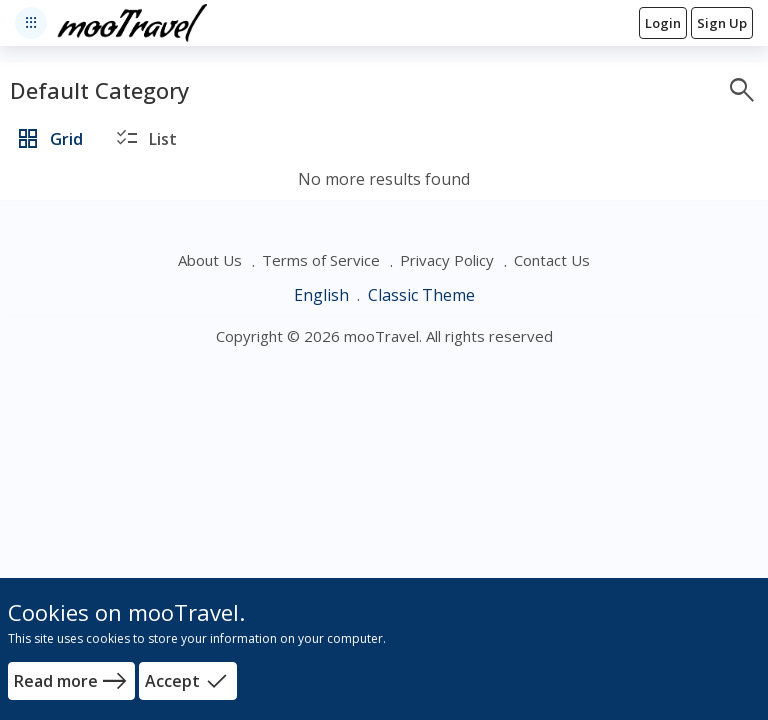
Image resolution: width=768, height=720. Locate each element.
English (323, 295)
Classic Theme (421, 295)
